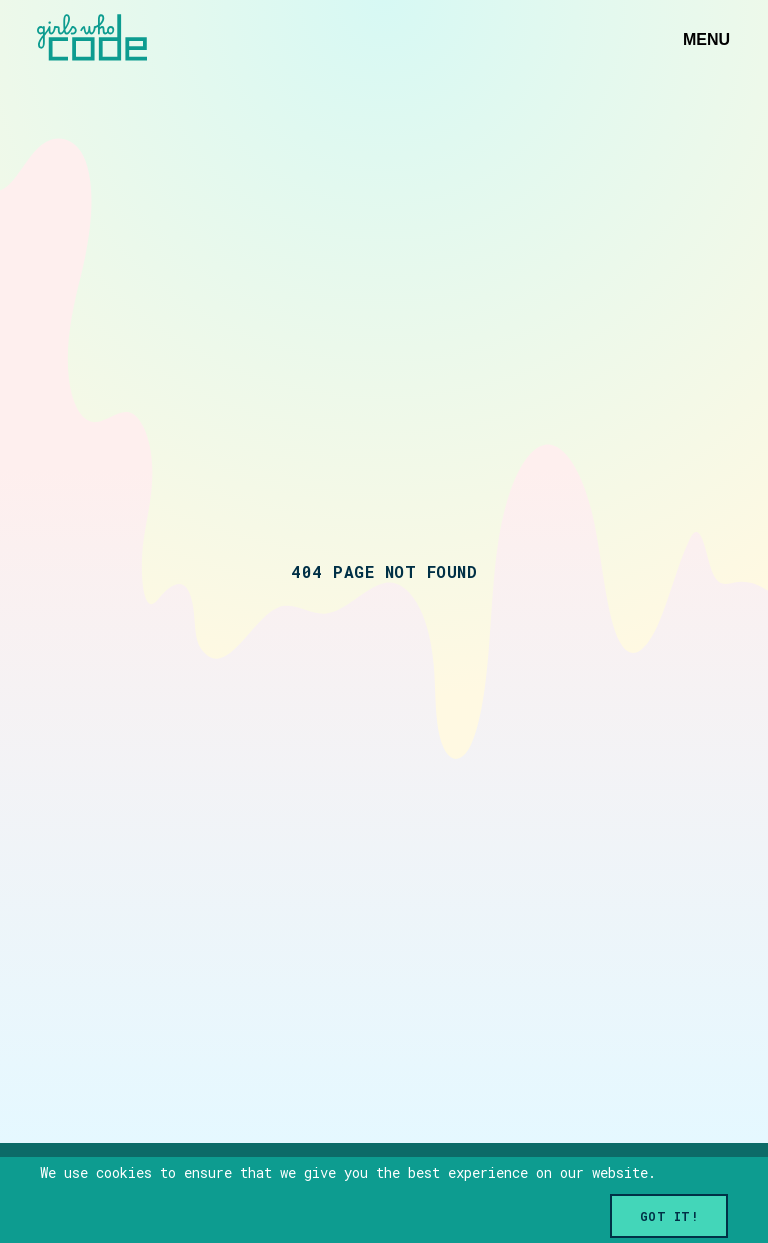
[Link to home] (92, 39)
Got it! (669, 1216)
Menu (706, 39)
